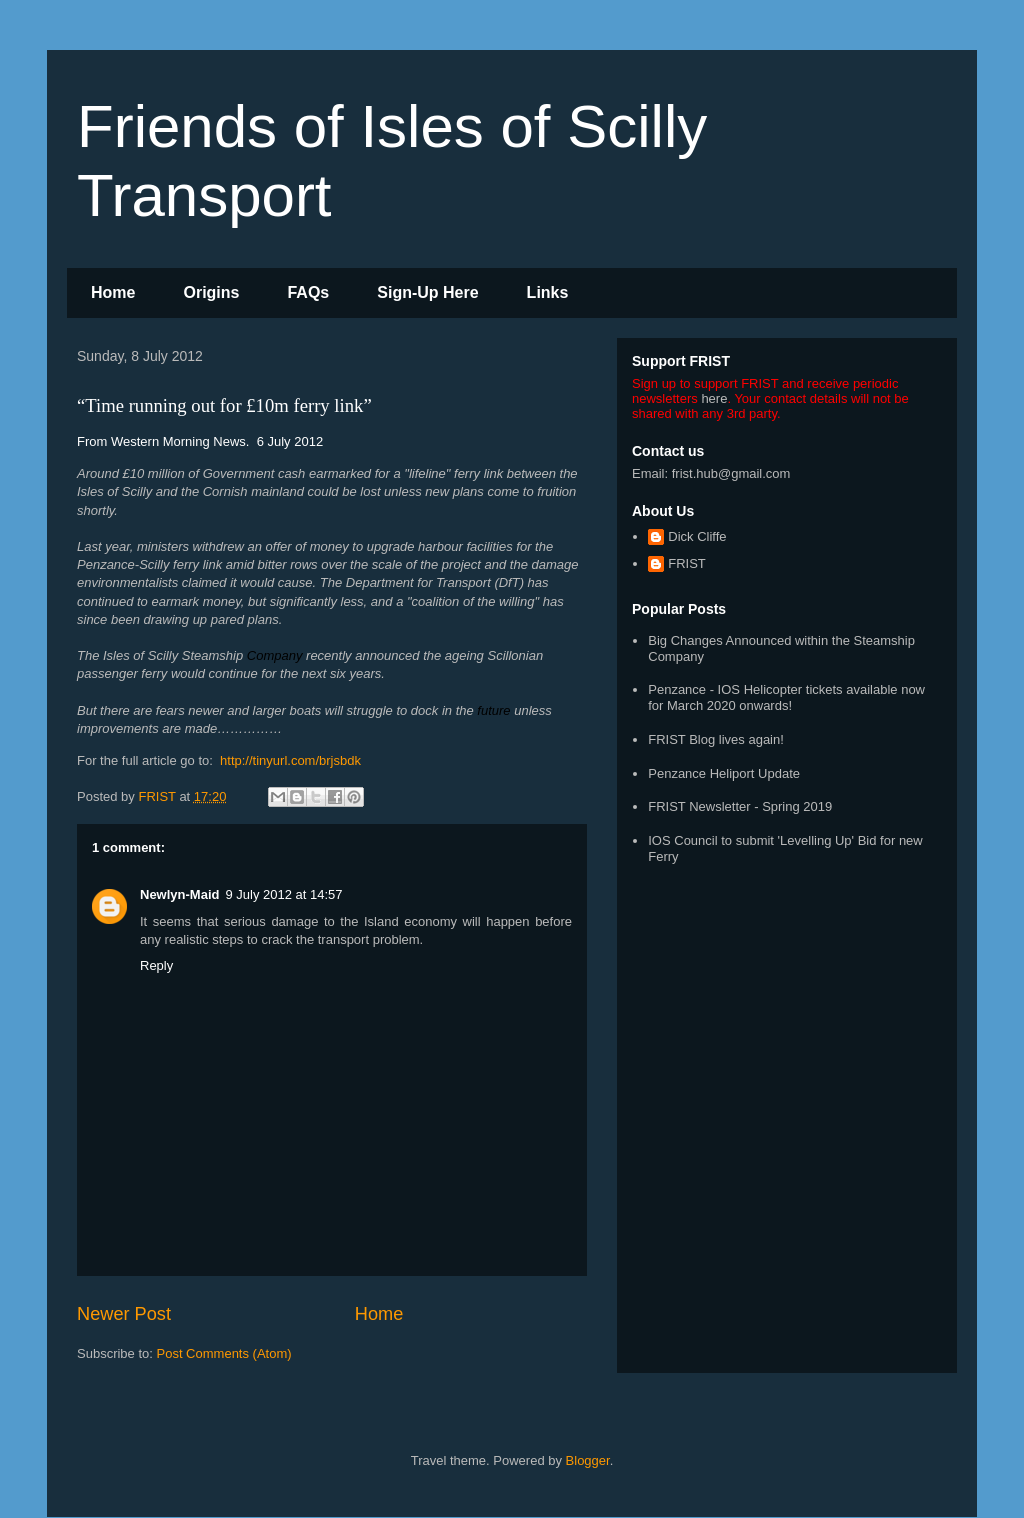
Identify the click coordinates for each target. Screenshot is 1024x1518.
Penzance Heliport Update (724, 773)
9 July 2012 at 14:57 (283, 894)
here (714, 398)
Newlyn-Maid (179, 894)
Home (113, 292)
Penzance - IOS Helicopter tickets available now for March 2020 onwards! (786, 697)
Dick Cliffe (697, 536)
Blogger (588, 1460)
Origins (211, 292)
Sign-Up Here (427, 292)
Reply (156, 965)
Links (548, 292)
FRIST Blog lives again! (716, 739)
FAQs (308, 292)
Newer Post (124, 1314)
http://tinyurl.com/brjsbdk (290, 760)
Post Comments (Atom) (224, 1353)
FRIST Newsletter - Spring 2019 (740, 806)
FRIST (687, 563)
